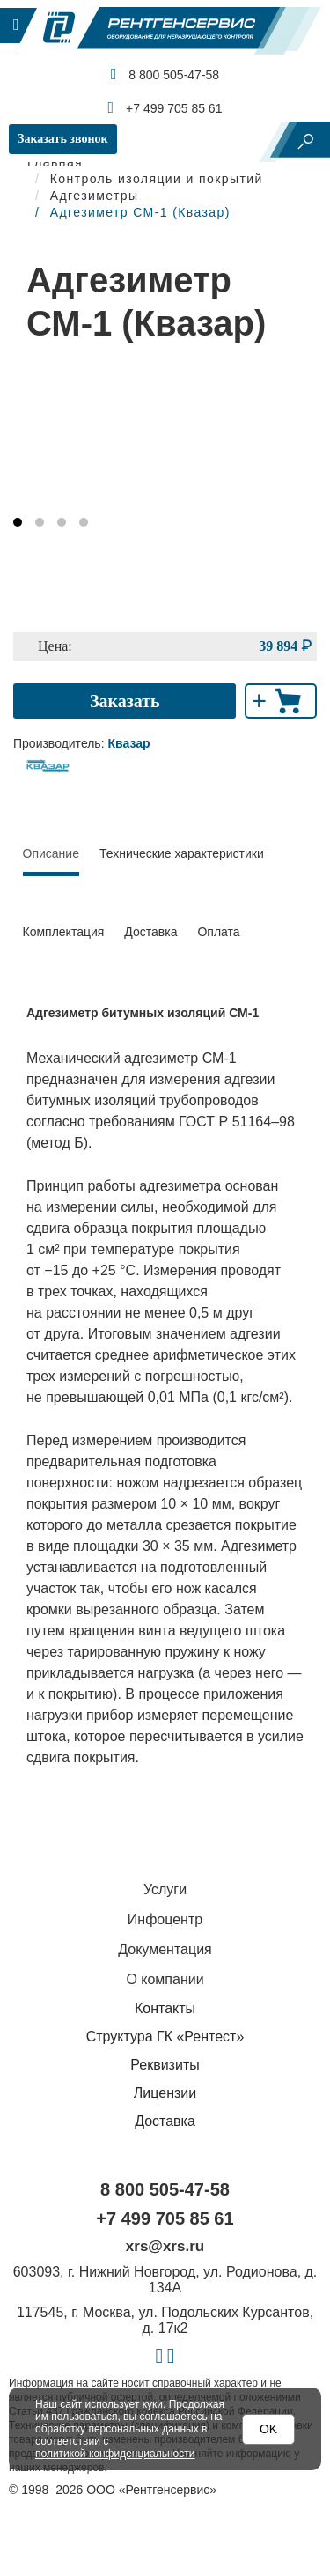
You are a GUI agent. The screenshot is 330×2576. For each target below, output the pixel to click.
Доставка (150, 932)
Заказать (125, 701)
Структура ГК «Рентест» (165, 2036)
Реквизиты (164, 2064)
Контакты (165, 2008)
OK (268, 2429)
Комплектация (64, 932)
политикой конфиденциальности (114, 2453)
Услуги (165, 1889)
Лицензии (165, 2092)
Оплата (218, 932)
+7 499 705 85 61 (165, 107)
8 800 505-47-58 (165, 74)
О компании (164, 1979)
